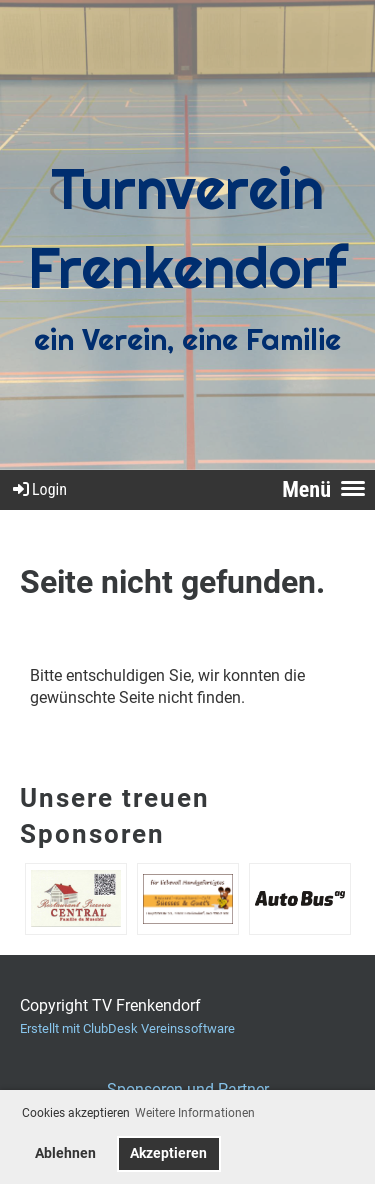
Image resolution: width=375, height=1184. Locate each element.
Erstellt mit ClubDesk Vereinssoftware (127, 1028)
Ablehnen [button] (65, 1153)
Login (38, 489)
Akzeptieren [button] (168, 1153)
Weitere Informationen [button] (195, 1113)
